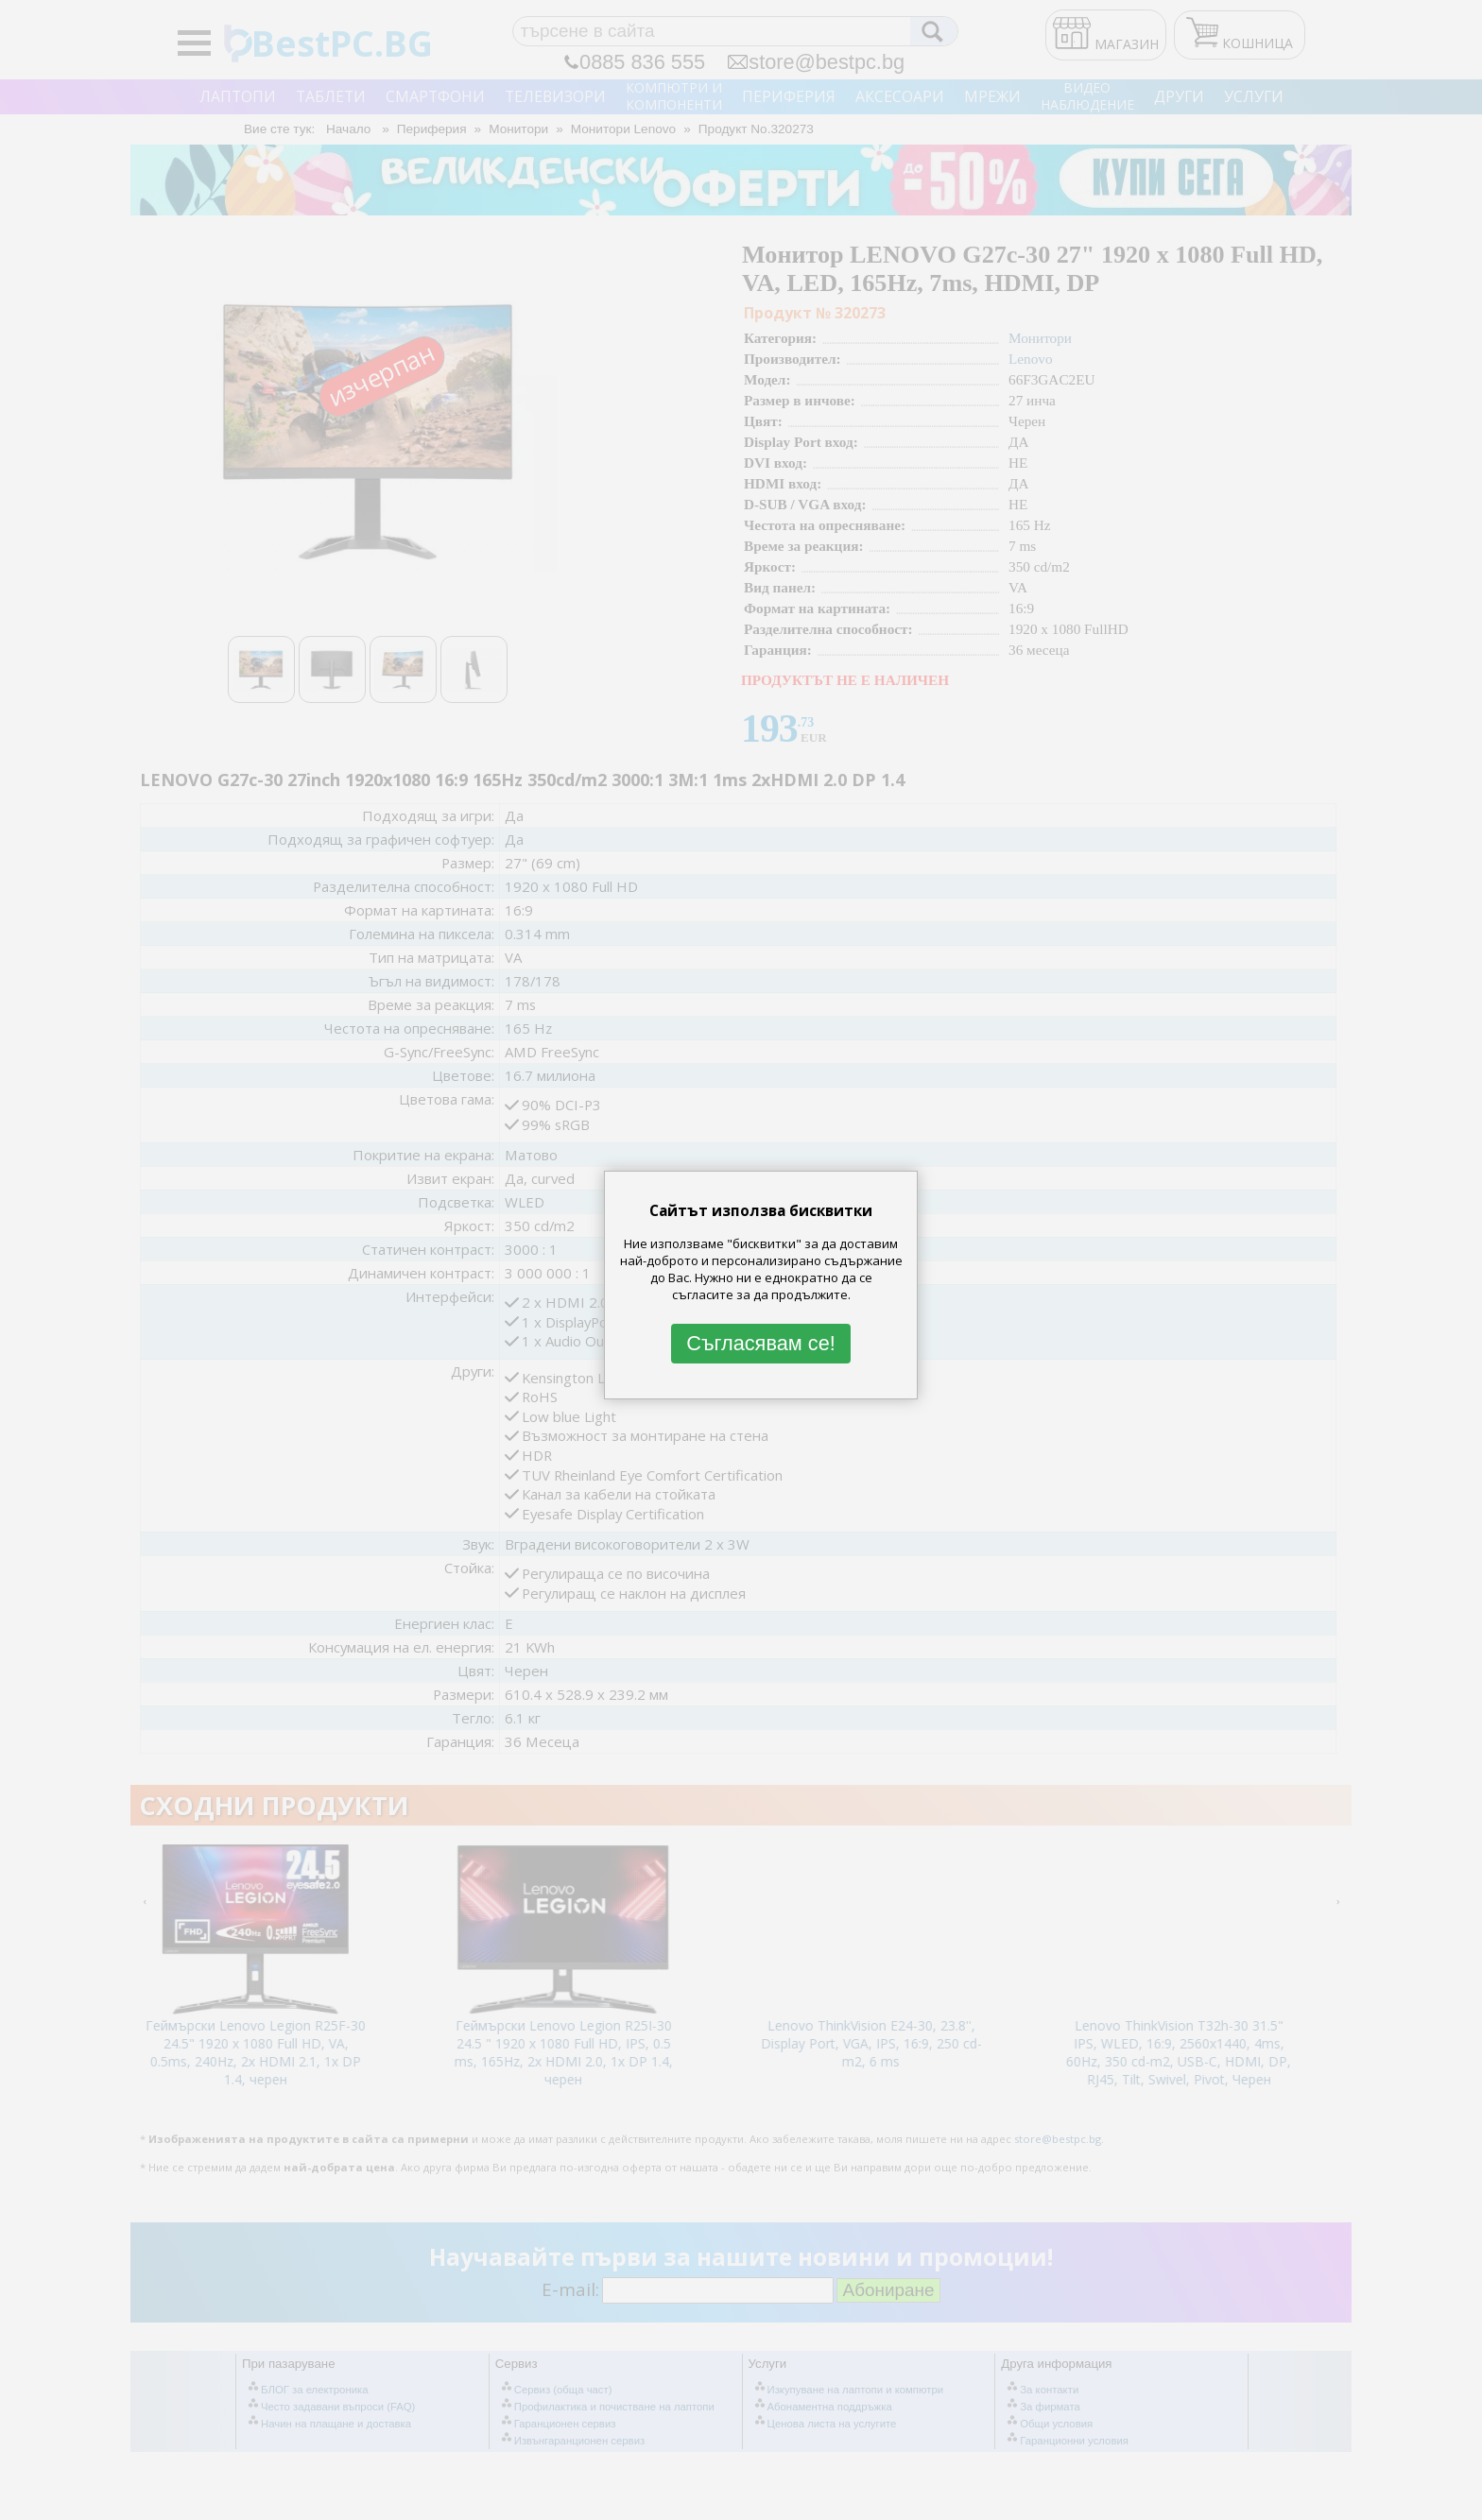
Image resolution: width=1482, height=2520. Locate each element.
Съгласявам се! (761, 1343)
